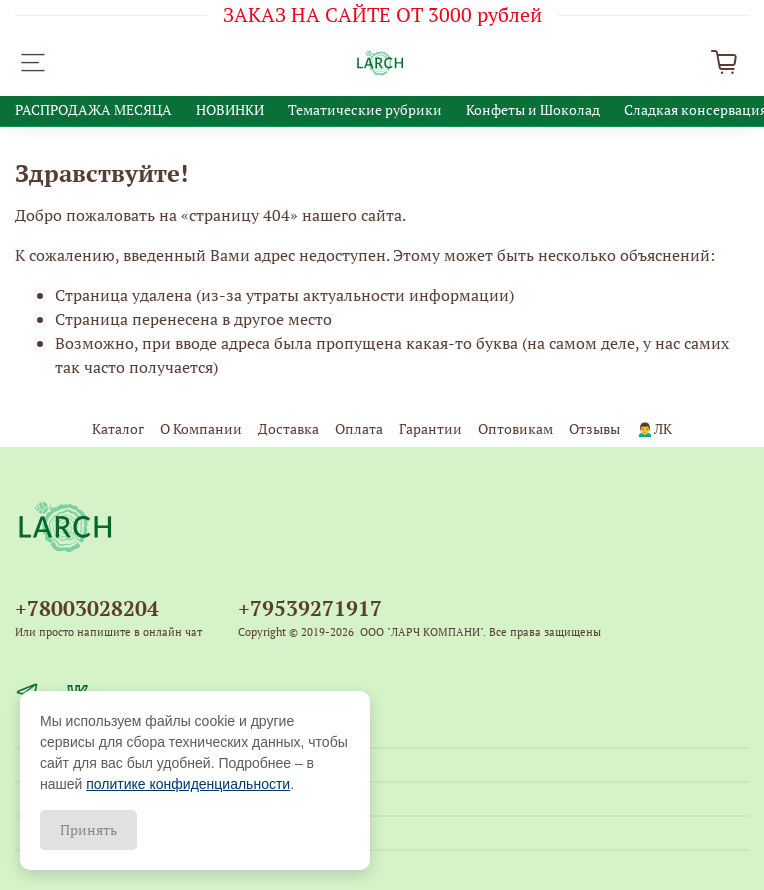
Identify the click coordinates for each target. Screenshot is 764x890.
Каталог (118, 428)
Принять (88, 829)
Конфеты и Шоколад (533, 109)
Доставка (288, 428)
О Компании (201, 428)
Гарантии (430, 428)
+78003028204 (87, 608)
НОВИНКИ (230, 109)
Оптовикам (515, 428)
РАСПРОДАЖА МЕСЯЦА (93, 109)
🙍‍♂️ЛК (653, 428)
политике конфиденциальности (188, 784)
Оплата (359, 428)
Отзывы (594, 428)
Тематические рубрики (365, 109)
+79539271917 (310, 608)
